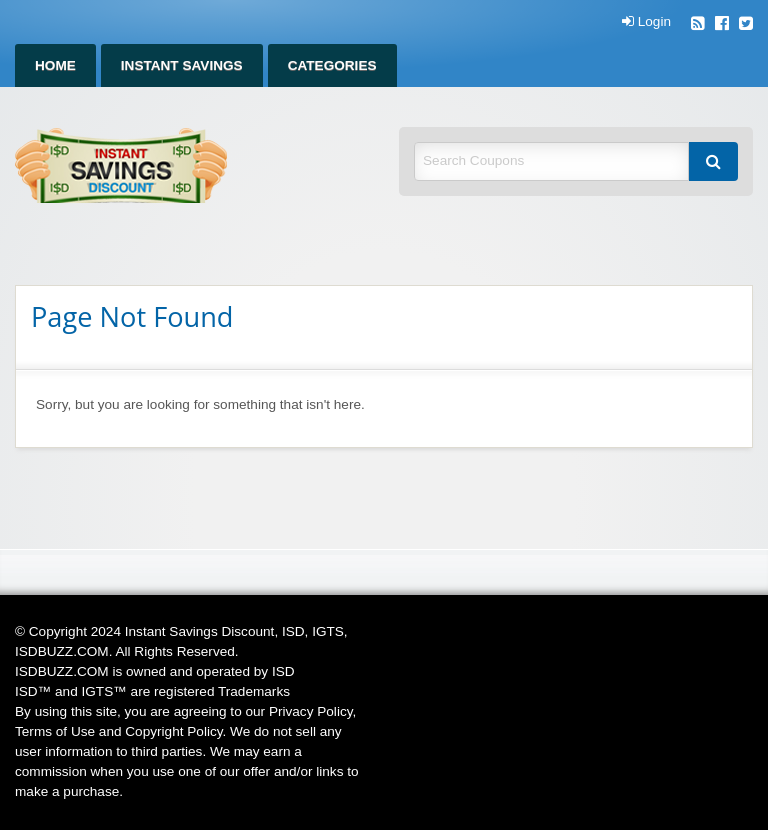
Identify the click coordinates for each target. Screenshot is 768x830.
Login (646, 22)
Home (55, 65)
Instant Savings (182, 65)
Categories (332, 65)
